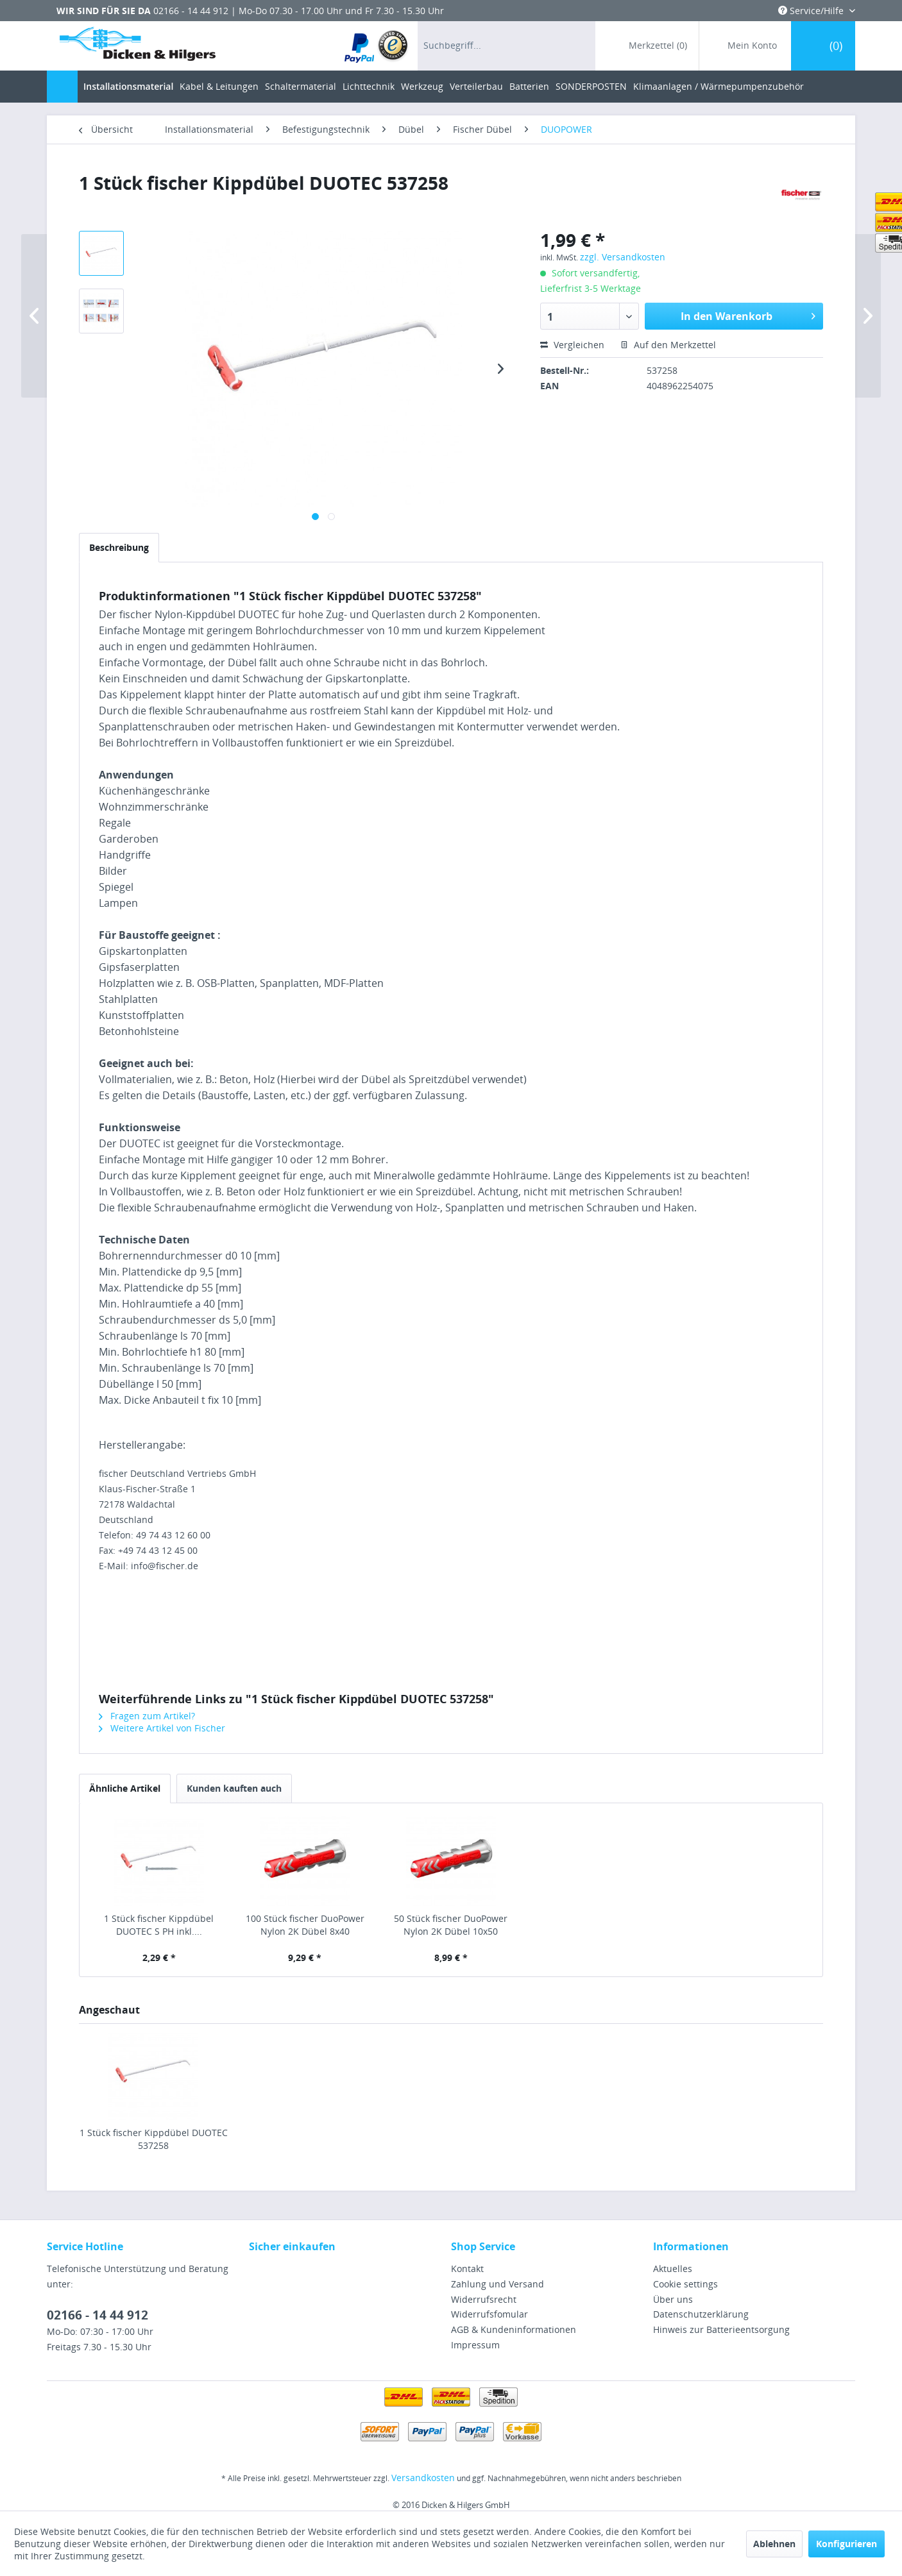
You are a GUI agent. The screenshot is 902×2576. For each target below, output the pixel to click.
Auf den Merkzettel (668, 345)
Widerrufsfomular (489, 2314)
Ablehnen (774, 2544)
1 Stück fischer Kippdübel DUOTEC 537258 (154, 2138)
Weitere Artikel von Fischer (162, 1728)
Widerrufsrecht (483, 2299)
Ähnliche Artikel (124, 1788)
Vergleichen (572, 345)
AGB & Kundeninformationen (513, 2329)
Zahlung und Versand (497, 2284)
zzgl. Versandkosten (622, 257)
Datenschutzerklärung (701, 2314)
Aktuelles (672, 2268)
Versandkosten (423, 2477)
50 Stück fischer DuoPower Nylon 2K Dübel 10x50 (450, 1924)
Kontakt (467, 2268)
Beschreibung (119, 547)
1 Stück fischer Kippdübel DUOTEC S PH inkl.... (159, 1924)
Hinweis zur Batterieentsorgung (721, 2329)
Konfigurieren (846, 2544)
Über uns (673, 2299)
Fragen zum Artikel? (147, 1716)
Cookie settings (685, 2284)
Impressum (475, 2345)
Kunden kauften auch (234, 1788)
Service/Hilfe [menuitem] (812, 10)
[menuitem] (377, 46)
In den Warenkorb (748, 314)
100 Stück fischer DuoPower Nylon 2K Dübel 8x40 (305, 1924)
